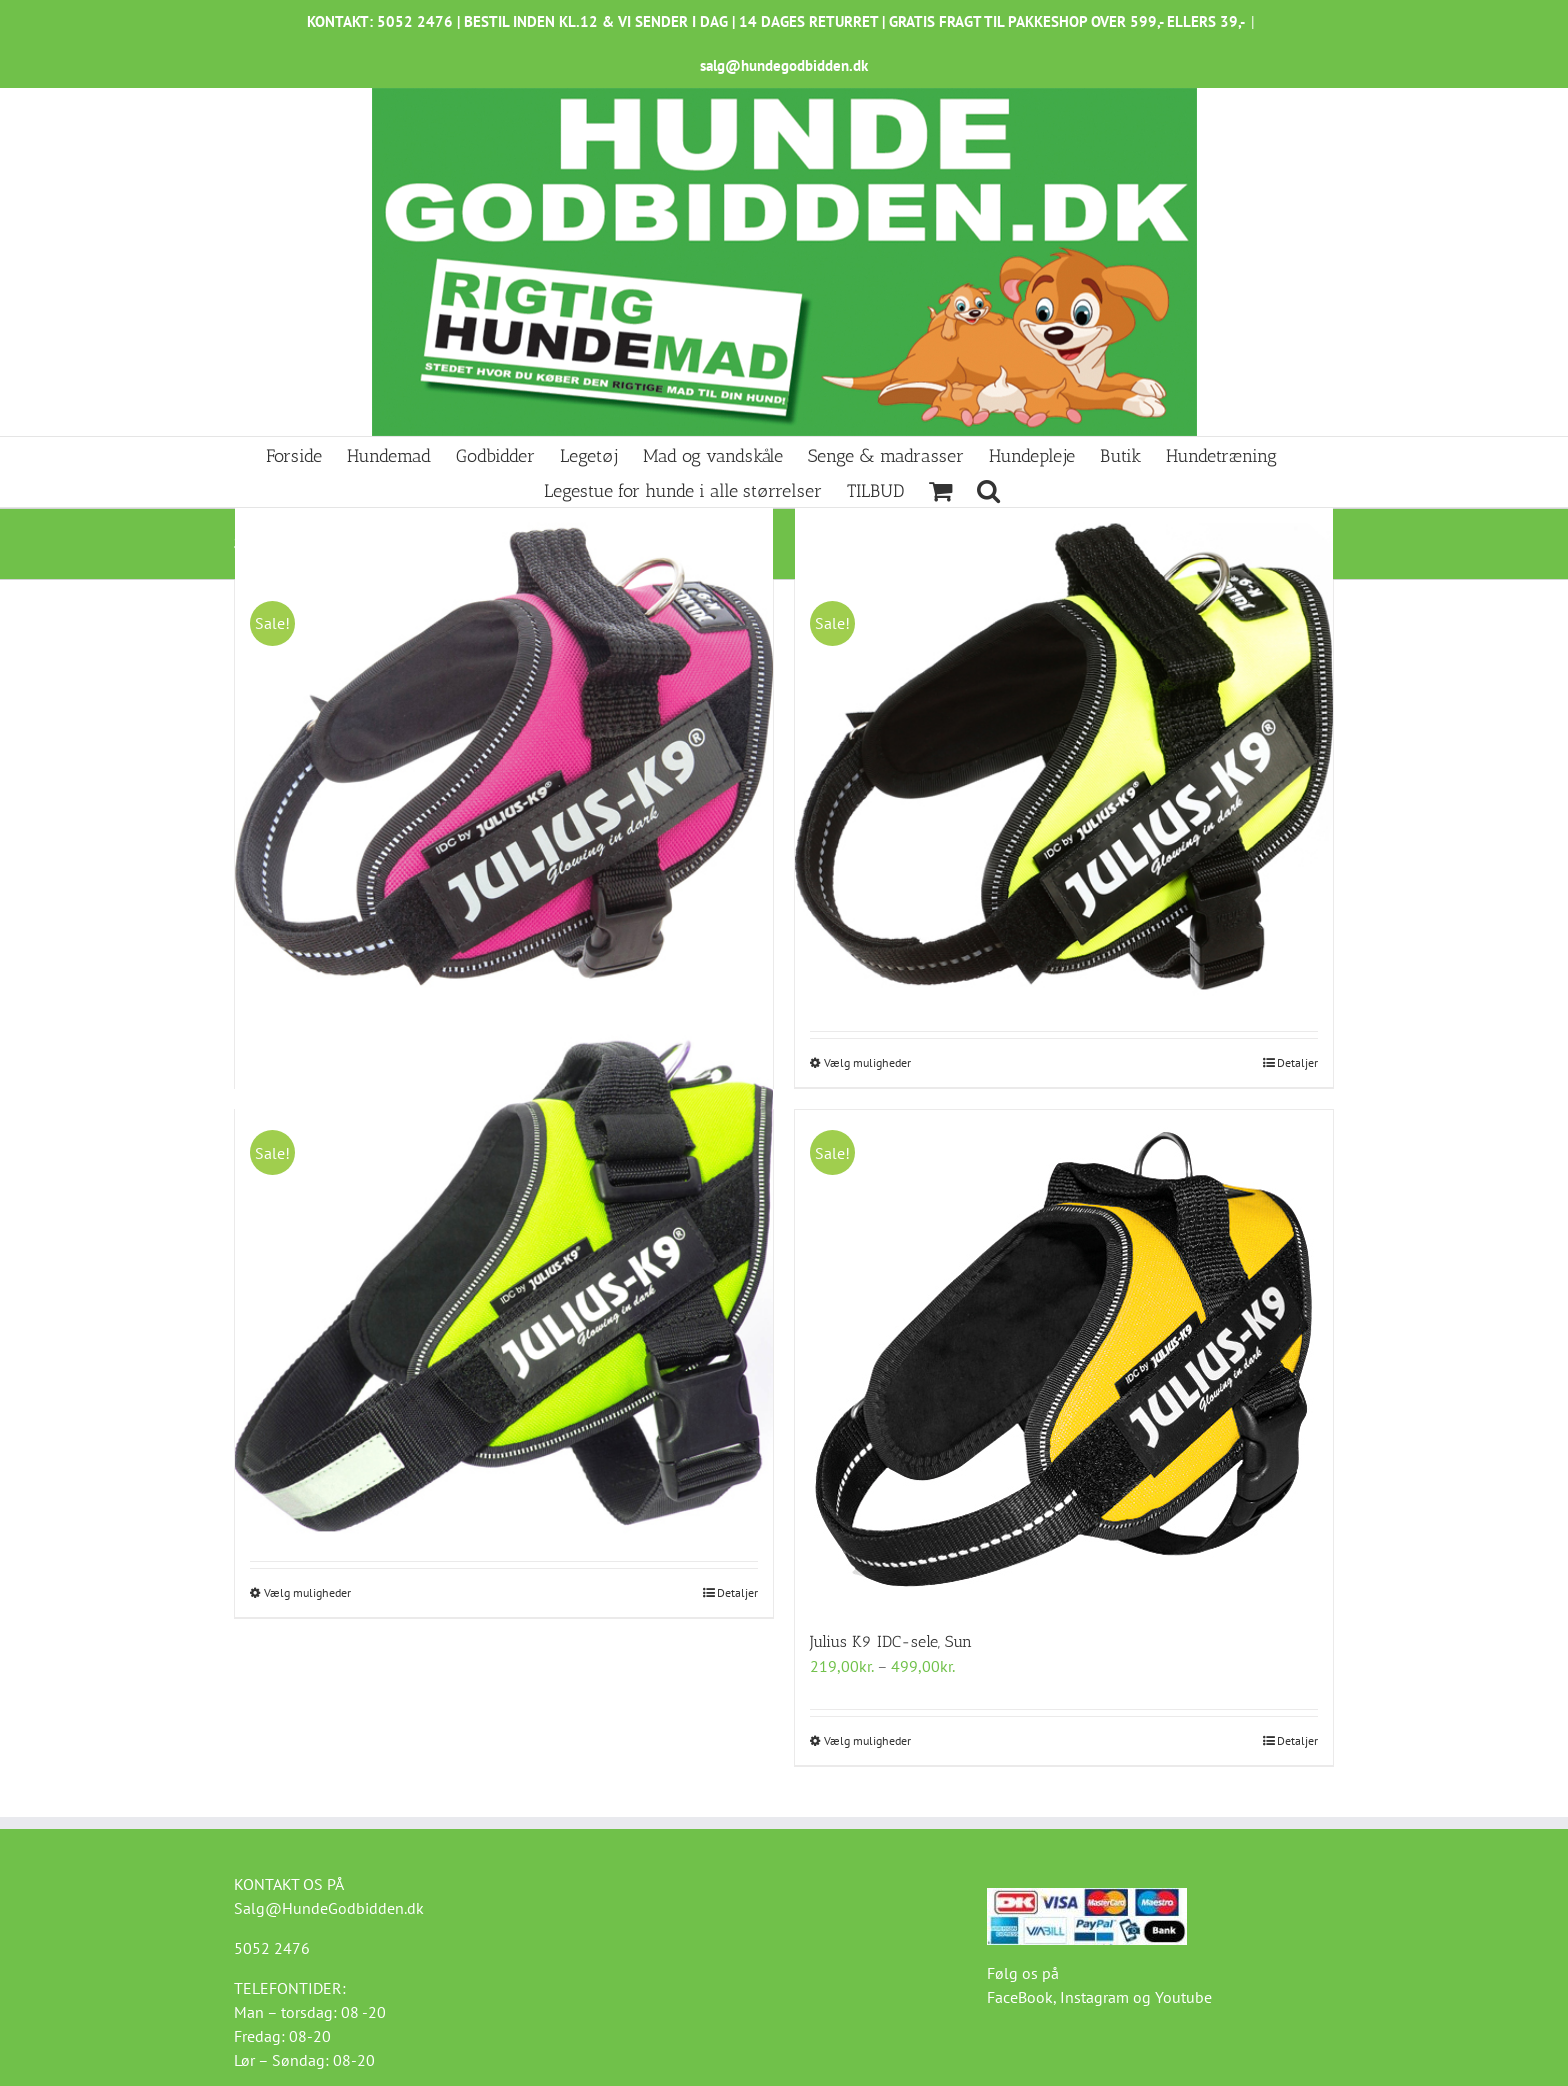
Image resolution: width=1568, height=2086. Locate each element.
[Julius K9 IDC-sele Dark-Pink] (504, 756)
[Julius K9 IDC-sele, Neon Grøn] (504, 1285)
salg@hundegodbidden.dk (784, 65)
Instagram (1094, 1997)
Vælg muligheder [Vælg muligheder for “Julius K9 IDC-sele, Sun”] (867, 1740)
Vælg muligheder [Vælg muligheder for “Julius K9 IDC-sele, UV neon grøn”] (867, 1062)
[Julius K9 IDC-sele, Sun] (1064, 1360)
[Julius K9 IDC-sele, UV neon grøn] (1064, 756)
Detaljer (1297, 1062)
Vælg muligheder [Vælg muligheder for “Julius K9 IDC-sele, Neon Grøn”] (307, 1592)
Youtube (1183, 1997)
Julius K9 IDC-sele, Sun (891, 1641)
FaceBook (1020, 1997)
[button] (988, 489)
